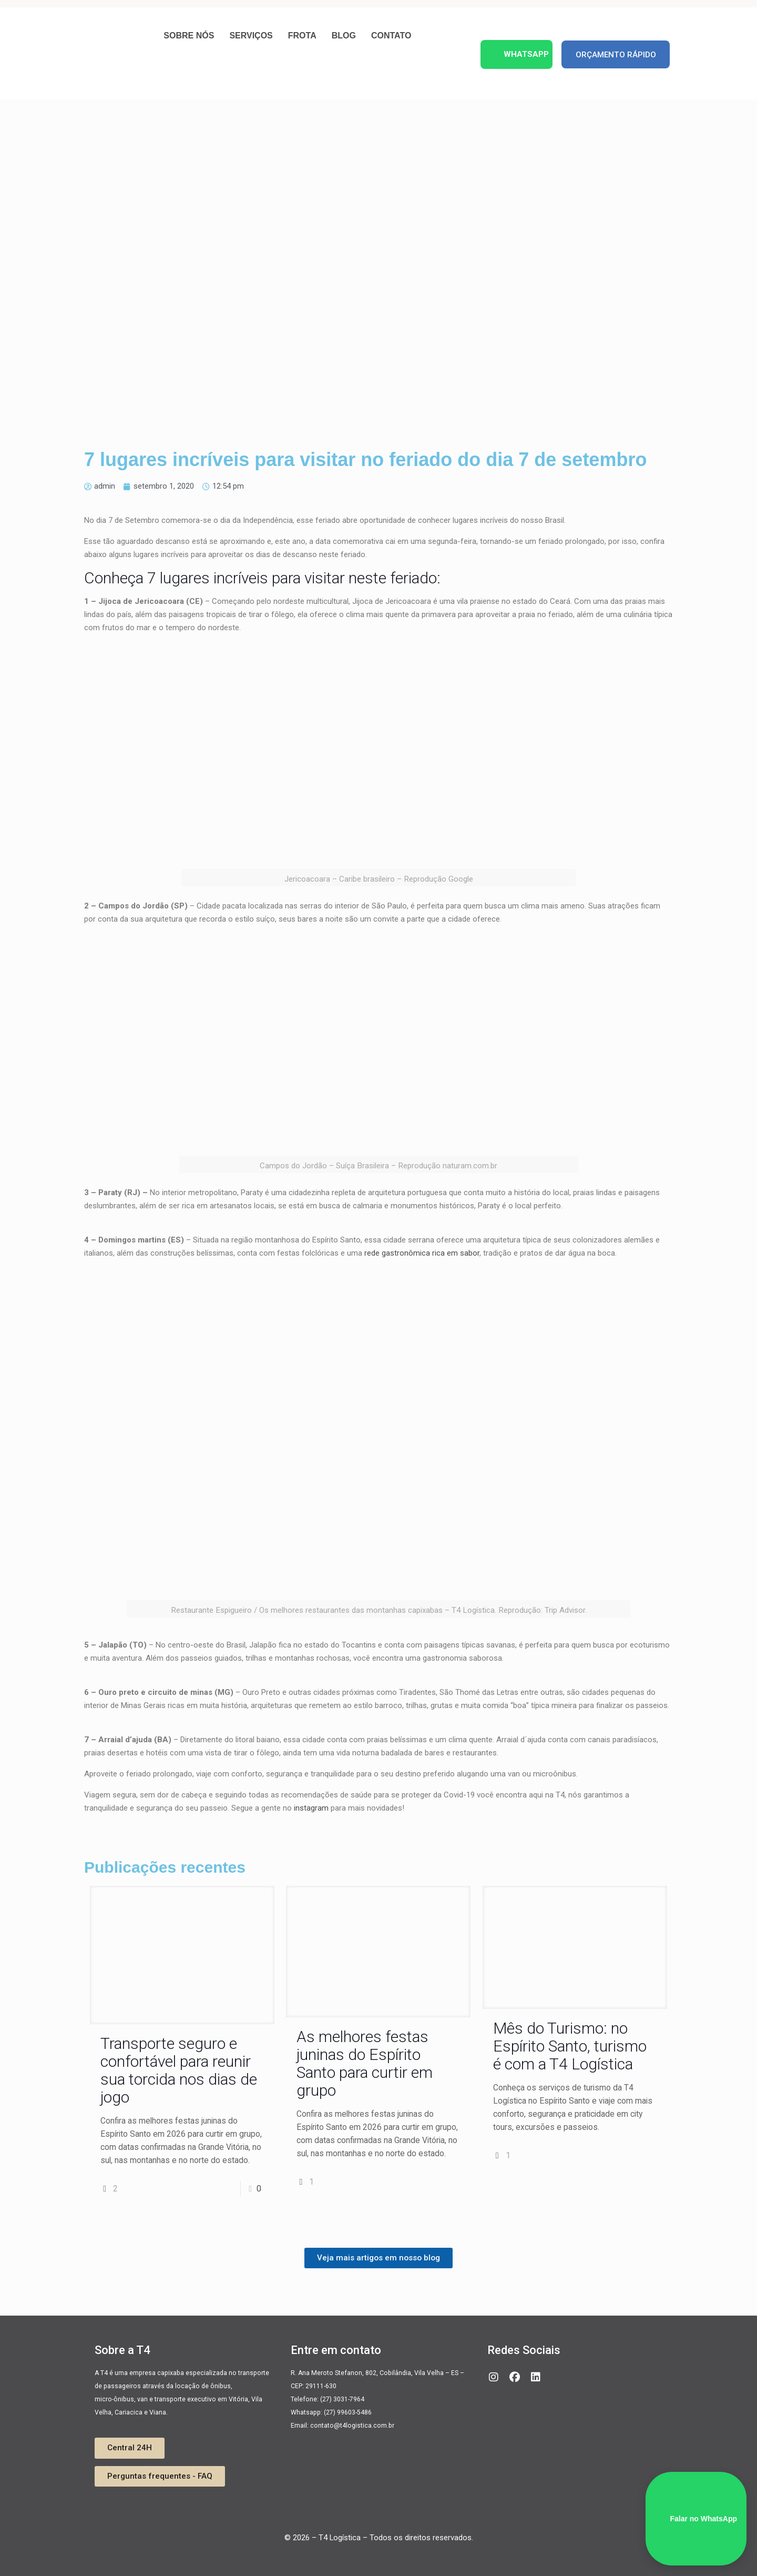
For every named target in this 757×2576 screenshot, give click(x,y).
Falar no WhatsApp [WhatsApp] (696, 2518)
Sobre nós (188, 35)
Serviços (250, 35)
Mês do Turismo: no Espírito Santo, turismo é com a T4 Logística (570, 2046)
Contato (391, 35)
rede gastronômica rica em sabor (421, 1253)
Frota (302, 35)
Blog (344, 35)
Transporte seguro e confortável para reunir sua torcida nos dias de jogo (178, 2070)
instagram (311, 1808)
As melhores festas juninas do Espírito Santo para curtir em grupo (364, 2063)
